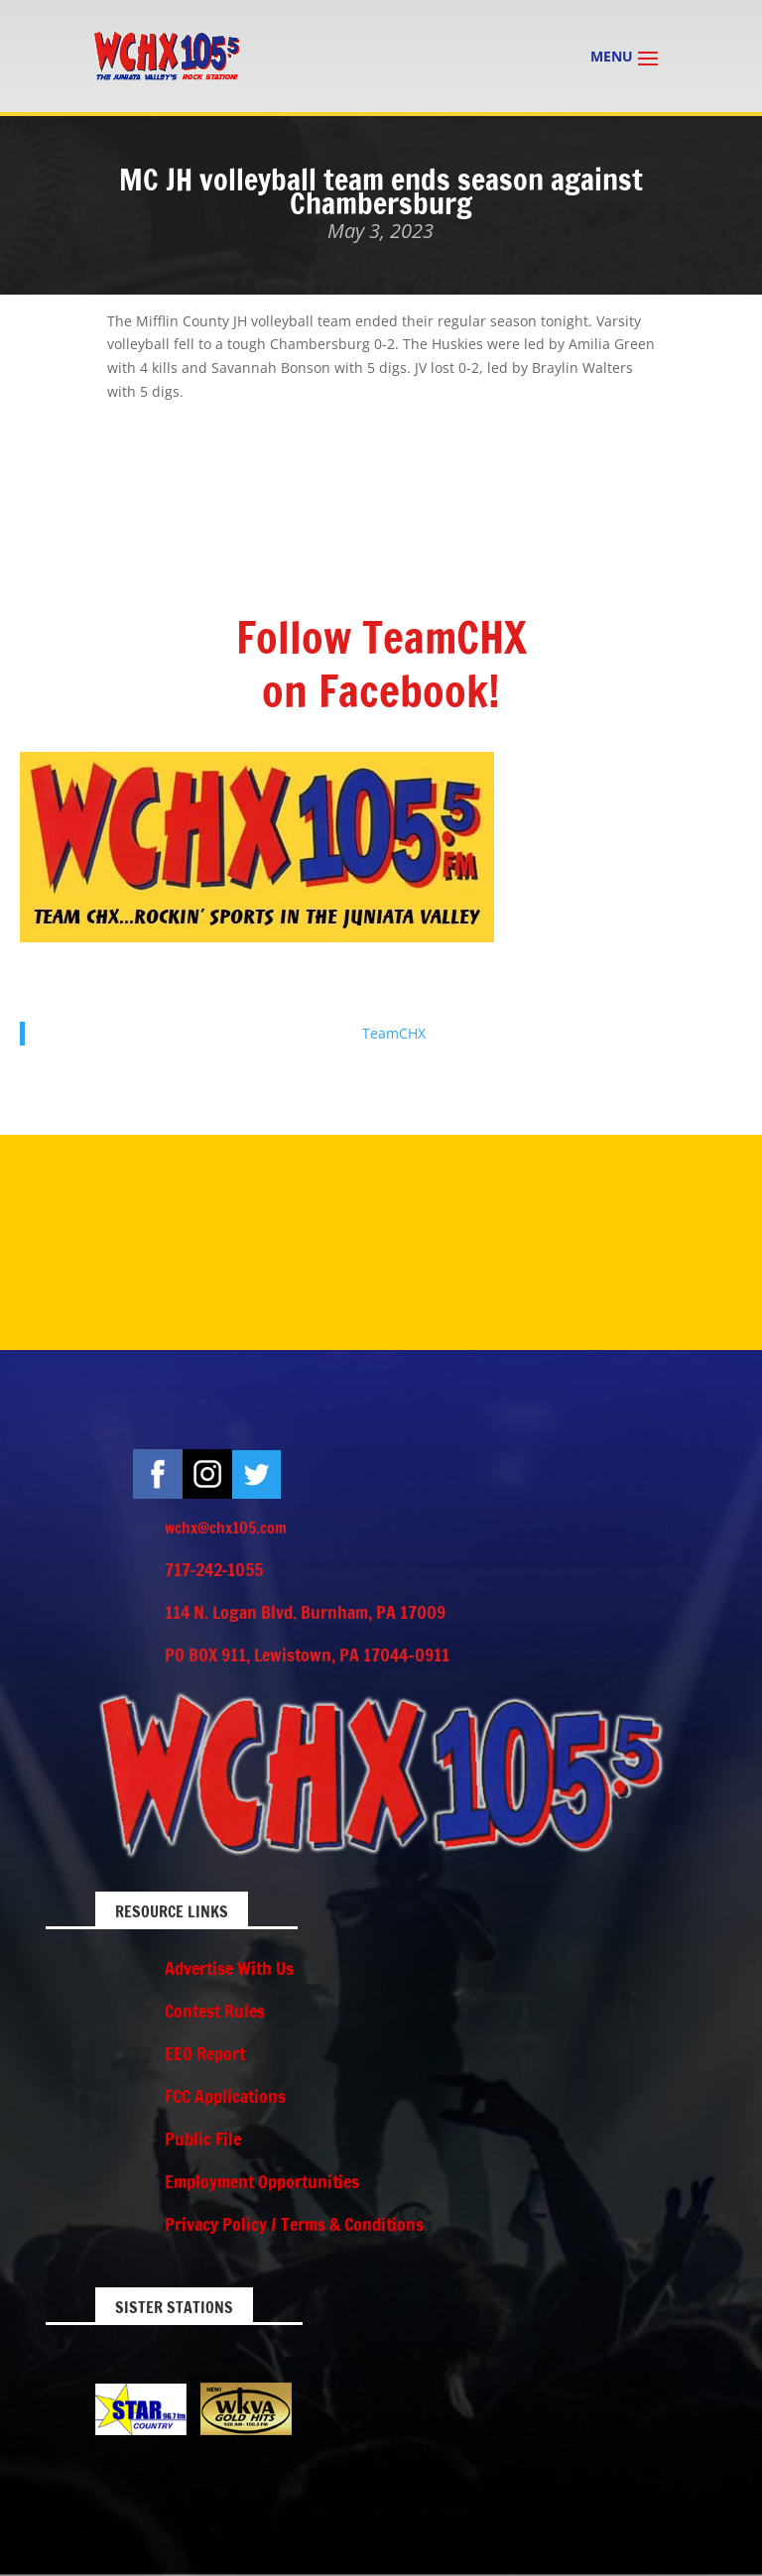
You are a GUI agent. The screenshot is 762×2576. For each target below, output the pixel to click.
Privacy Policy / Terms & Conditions (294, 2224)
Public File (203, 2138)
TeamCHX (394, 1033)
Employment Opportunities (262, 2181)
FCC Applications (225, 2096)
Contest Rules (215, 2011)
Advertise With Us (229, 1968)
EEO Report (205, 2053)
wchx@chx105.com (226, 1527)
